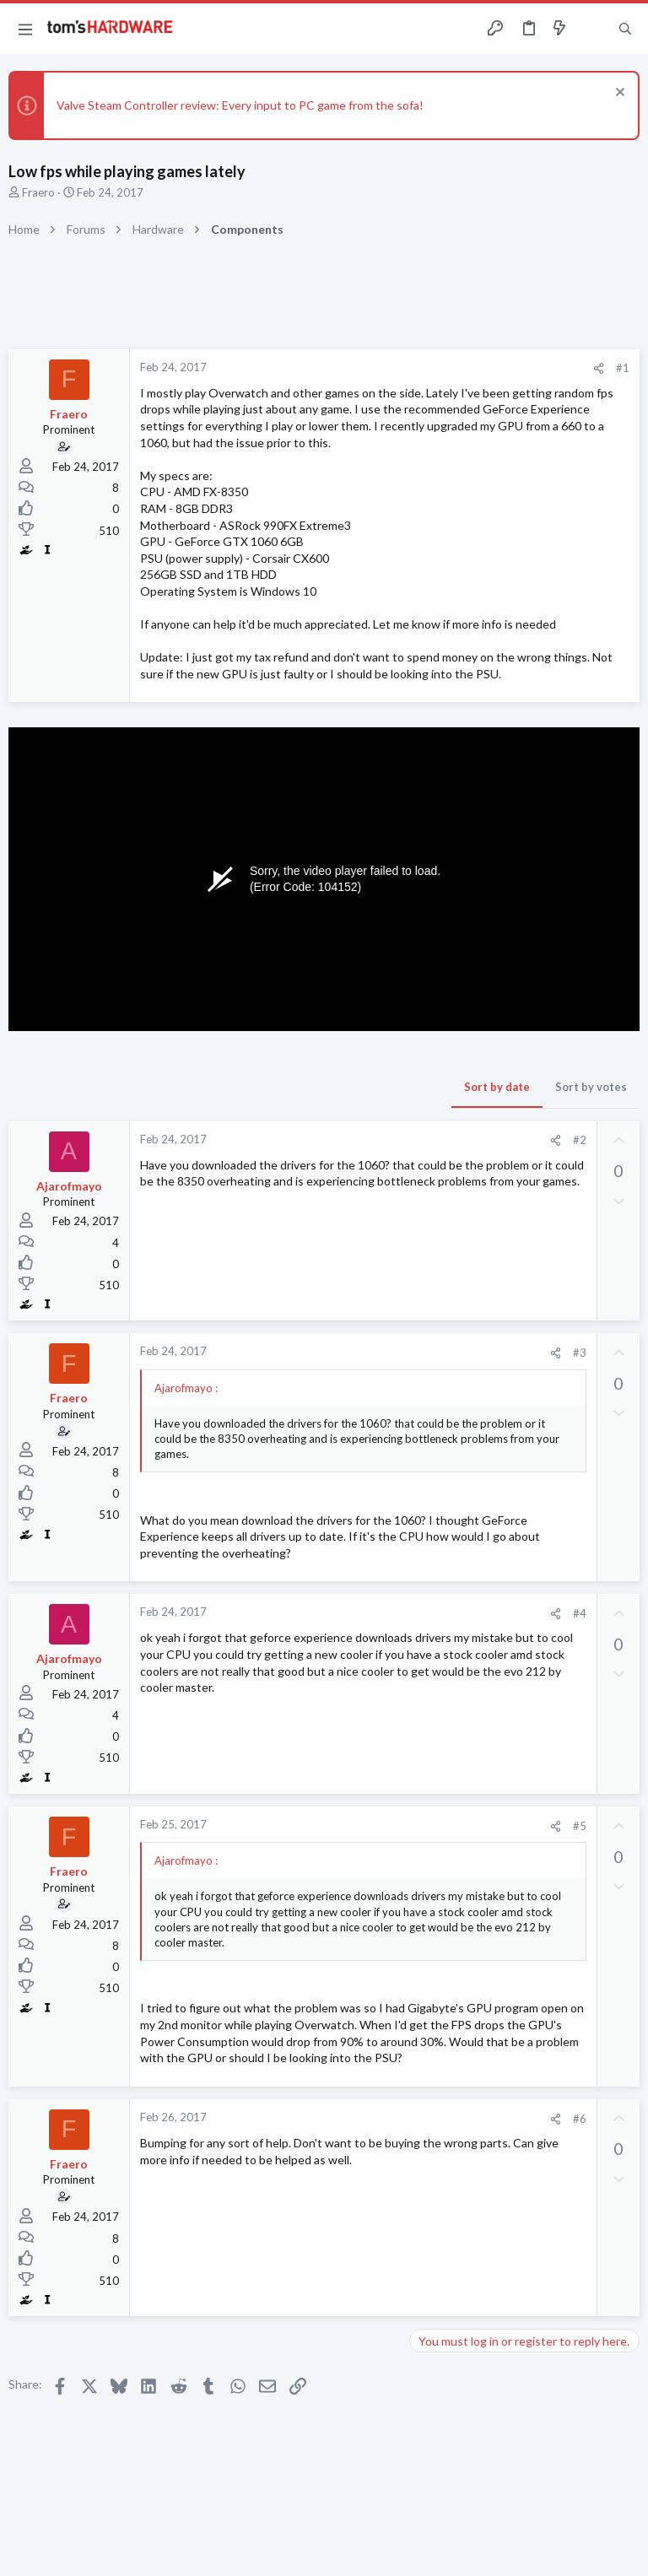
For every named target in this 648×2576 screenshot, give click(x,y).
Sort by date (497, 1087)
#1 (622, 368)
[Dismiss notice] (618, 94)
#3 (579, 1352)
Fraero (38, 192)
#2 (579, 1140)
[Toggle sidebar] (592, 29)
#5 (579, 1826)
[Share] (598, 368)
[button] (25, 28)
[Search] (625, 29)
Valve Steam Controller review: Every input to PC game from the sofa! (240, 105)
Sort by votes (591, 1087)
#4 (579, 1613)
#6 (579, 2118)
